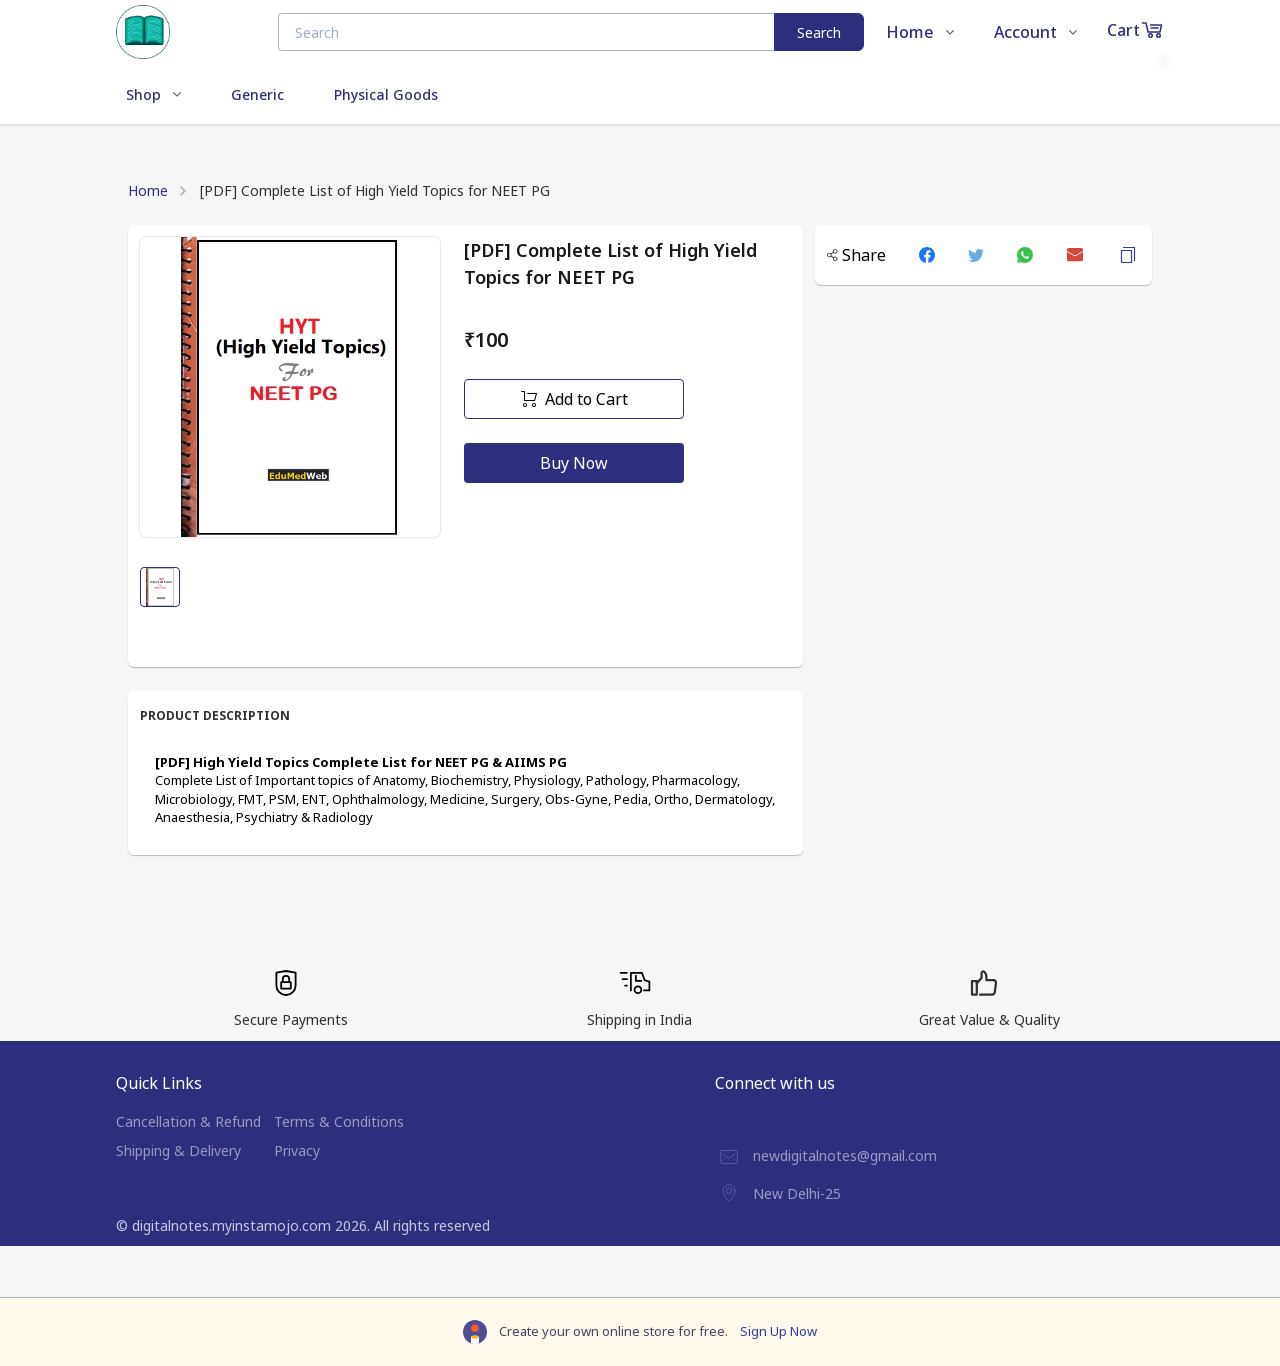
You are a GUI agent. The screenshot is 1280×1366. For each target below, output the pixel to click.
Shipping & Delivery (178, 1150)
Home (148, 190)
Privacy (297, 1150)
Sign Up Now (778, 1331)
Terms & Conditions (339, 1121)
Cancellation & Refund (188, 1121)
